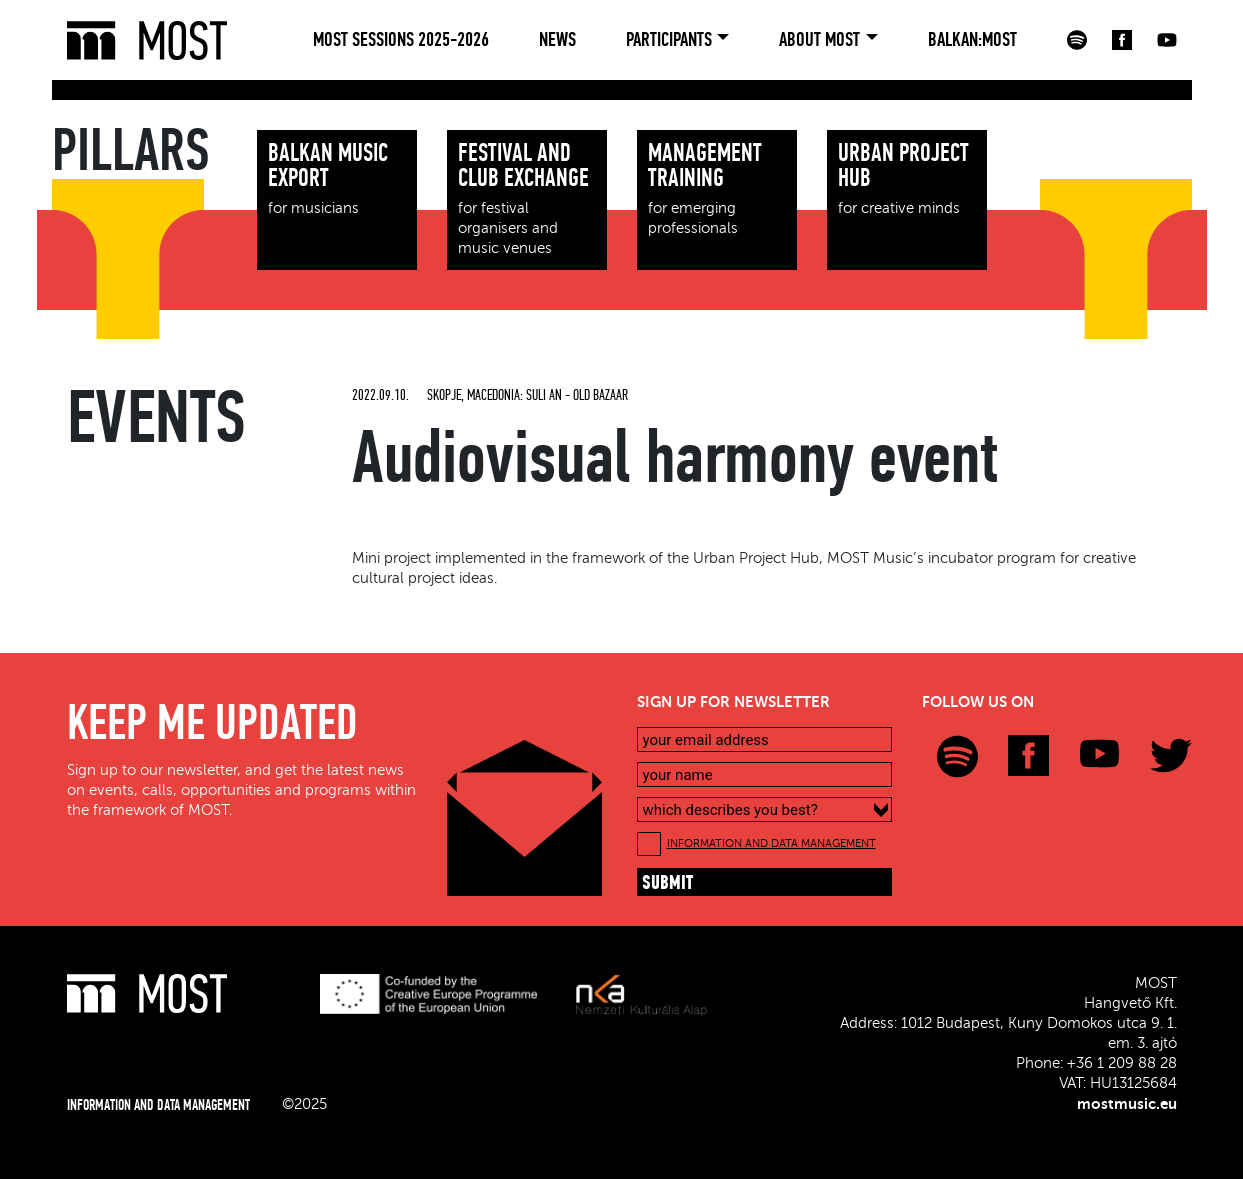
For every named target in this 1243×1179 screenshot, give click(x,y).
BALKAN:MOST (972, 40)
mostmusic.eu (1127, 1104)
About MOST (819, 40)
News (557, 40)
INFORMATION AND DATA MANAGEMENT (771, 843)
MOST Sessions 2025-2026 (401, 40)
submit (667, 884)
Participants (669, 40)
